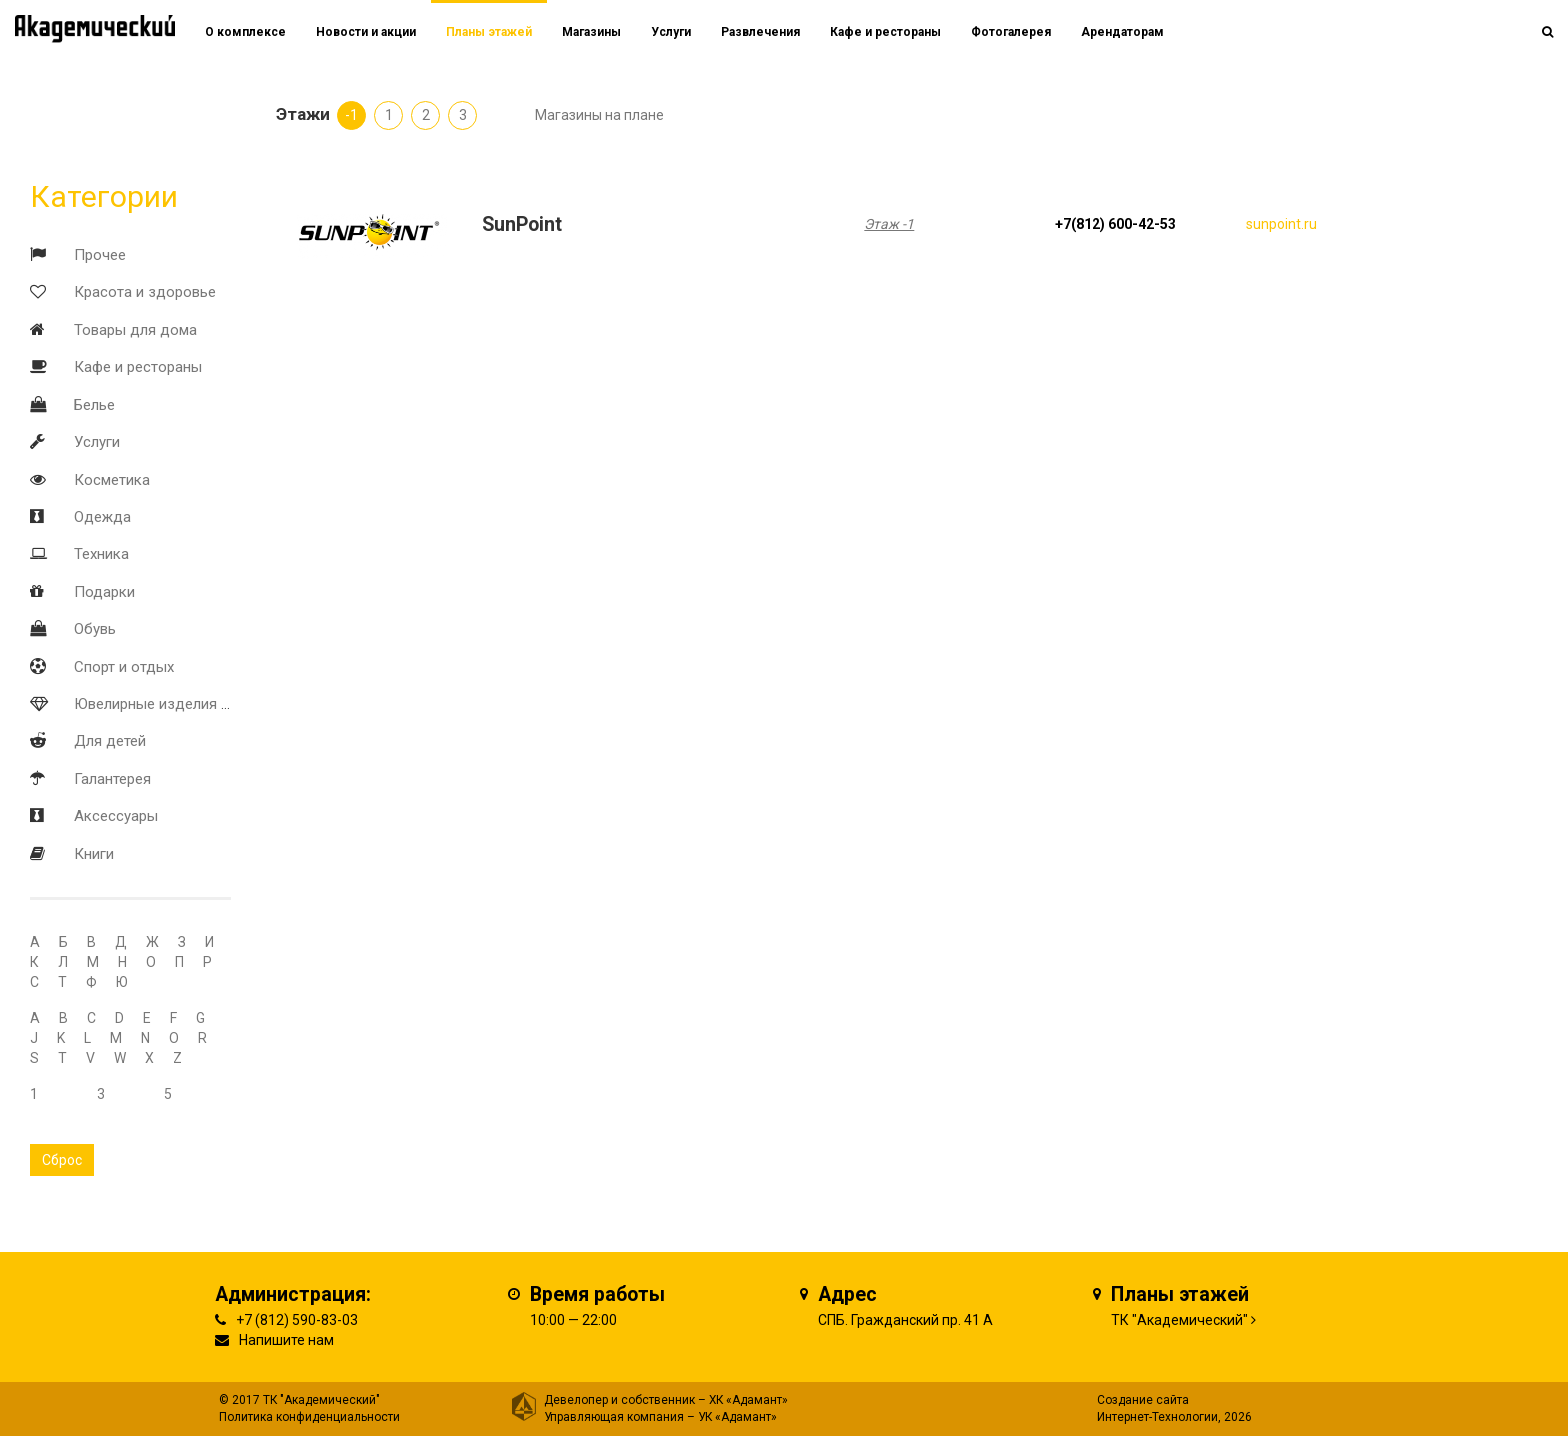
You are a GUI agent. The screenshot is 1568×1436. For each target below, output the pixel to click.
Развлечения (760, 32)
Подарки (104, 592)
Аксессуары (116, 816)
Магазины (591, 32)
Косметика (112, 480)
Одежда (102, 517)
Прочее (100, 255)
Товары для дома (135, 330)
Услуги (97, 442)
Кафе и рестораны (138, 367)
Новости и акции (366, 32)
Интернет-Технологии (1157, 1417)
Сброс (62, 1160)
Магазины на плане (599, 115)
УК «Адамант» (737, 1417)
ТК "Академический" (1179, 1320)
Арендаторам (1122, 32)
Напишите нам (286, 1340)
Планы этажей (489, 32)
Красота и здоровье (145, 292)
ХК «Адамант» (748, 1400)
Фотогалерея (1011, 32)
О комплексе (245, 32)
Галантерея (112, 779)
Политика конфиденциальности (309, 1417)
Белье (94, 405)
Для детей (110, 741)
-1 (351, 115)
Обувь (95, 629)
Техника (101, 554)
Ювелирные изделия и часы (171, 704)
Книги (94, 854)
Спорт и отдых (124, 667)
